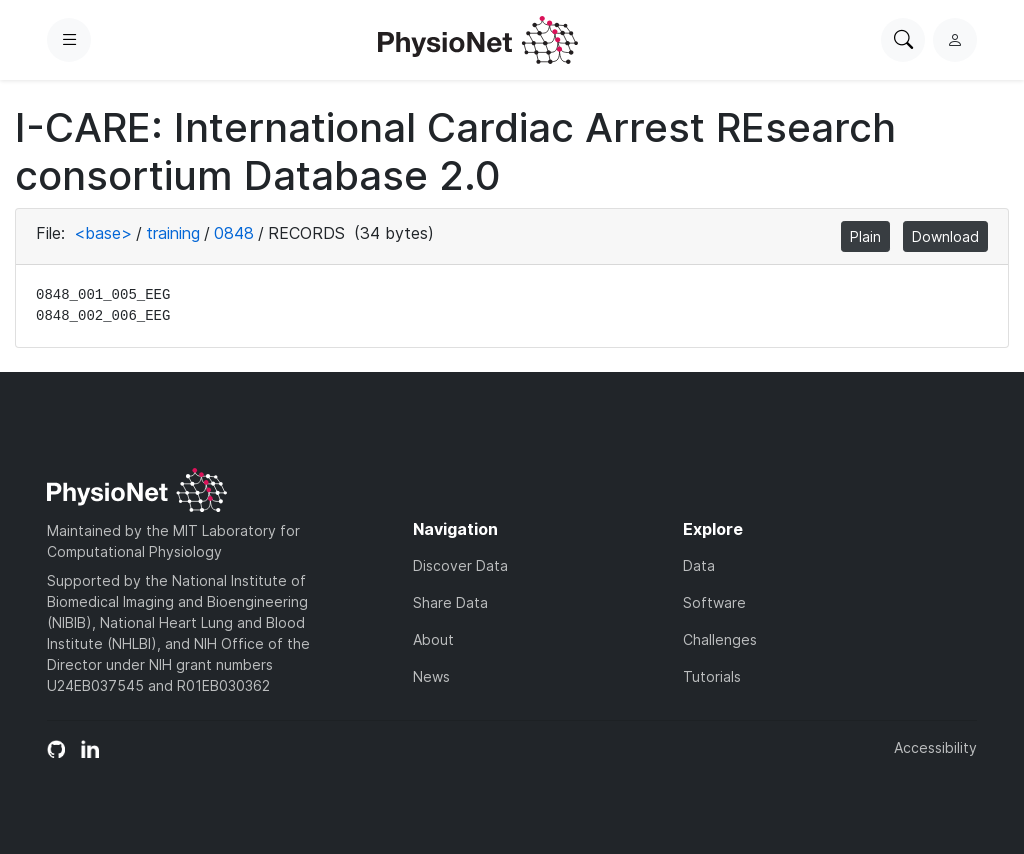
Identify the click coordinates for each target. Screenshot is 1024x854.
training (173, 233)
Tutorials (712, 676)
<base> (103, 233)
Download (945, 236)
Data (699, 565)
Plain (865, 236)
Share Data (450, 602)
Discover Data (460, 565)
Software (714, 602)
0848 (234, 233)
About (433, 639)
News (431, 676)
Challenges (720, 639)
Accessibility (935, 747)
